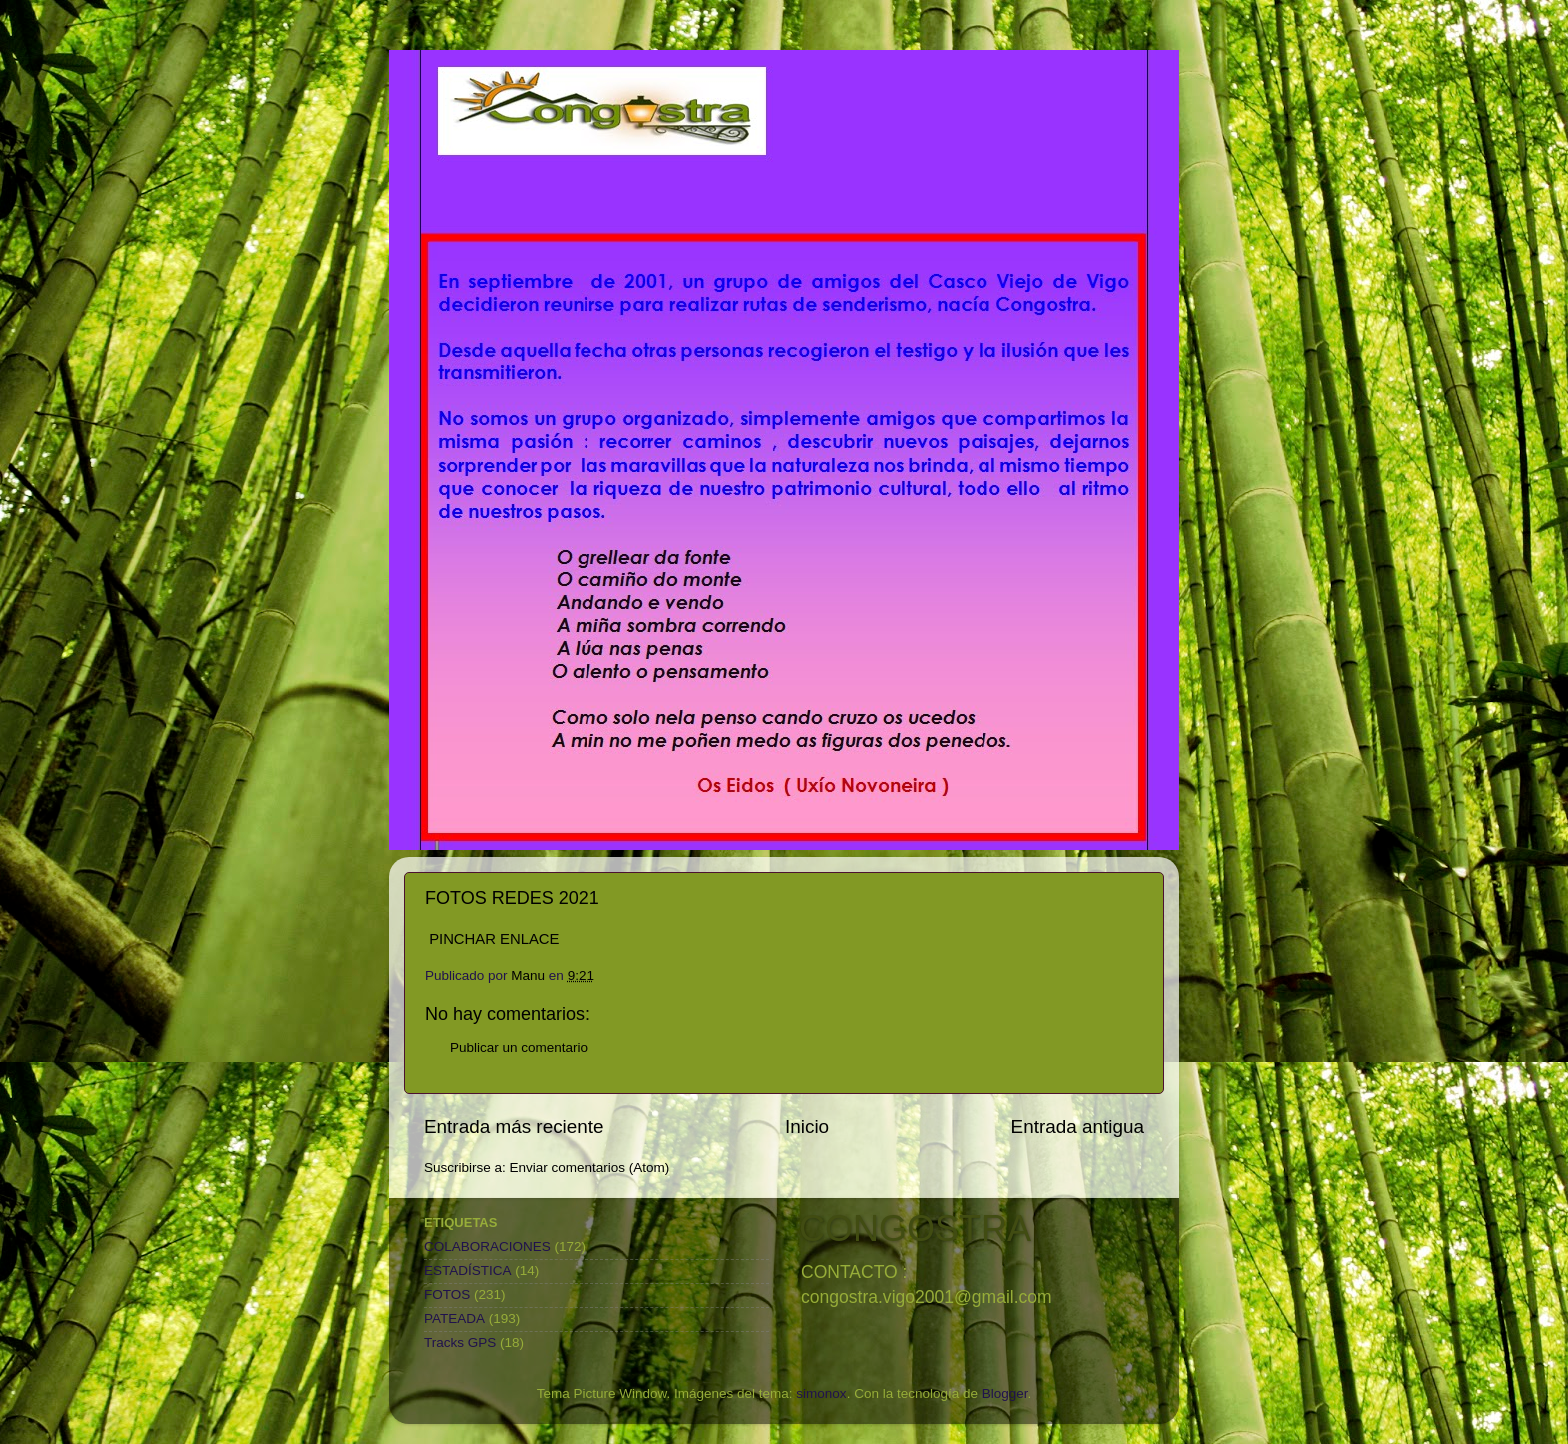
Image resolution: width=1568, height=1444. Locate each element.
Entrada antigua (1077, 1126)
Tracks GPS (460, 1342)
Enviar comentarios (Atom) (590, 1167)
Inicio (807, 1126)
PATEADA (454, 1318)
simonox (821, 1393)
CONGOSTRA (915, 1228)
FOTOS (447, 1294)
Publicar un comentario (519, 1047)
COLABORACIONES (487, 1246)
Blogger (1005, 1393)
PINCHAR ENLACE (494, 939)
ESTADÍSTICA (468, 1270)
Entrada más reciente (514, 1126)
